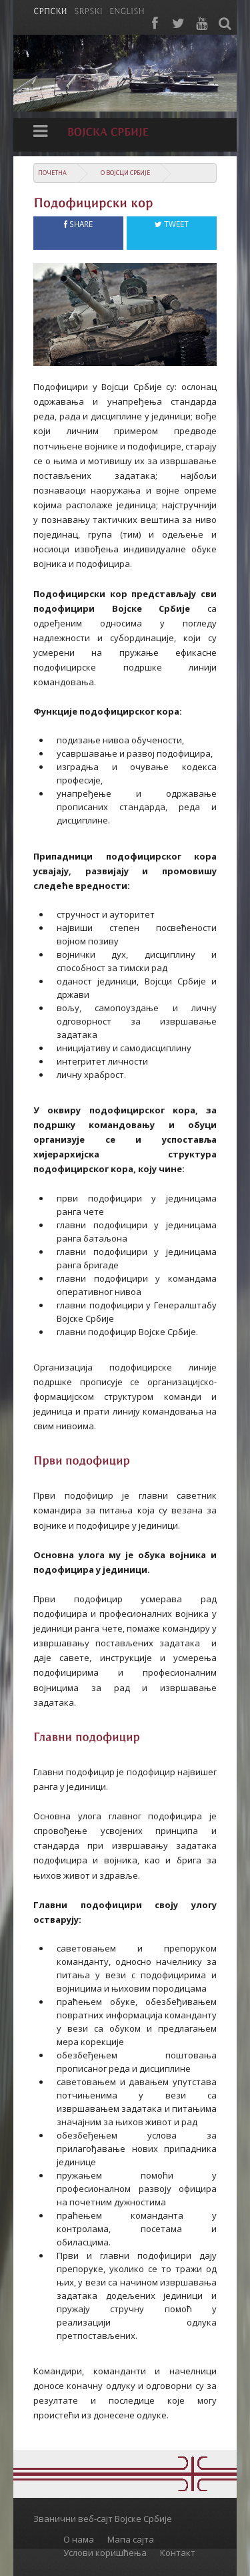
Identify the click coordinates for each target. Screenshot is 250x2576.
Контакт (177, 2553)
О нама (78, 2539)
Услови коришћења (105, 2553)
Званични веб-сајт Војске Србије (102, 2519)
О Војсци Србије (125, 172)
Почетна (52, 172)
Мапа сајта (130, 2539)
